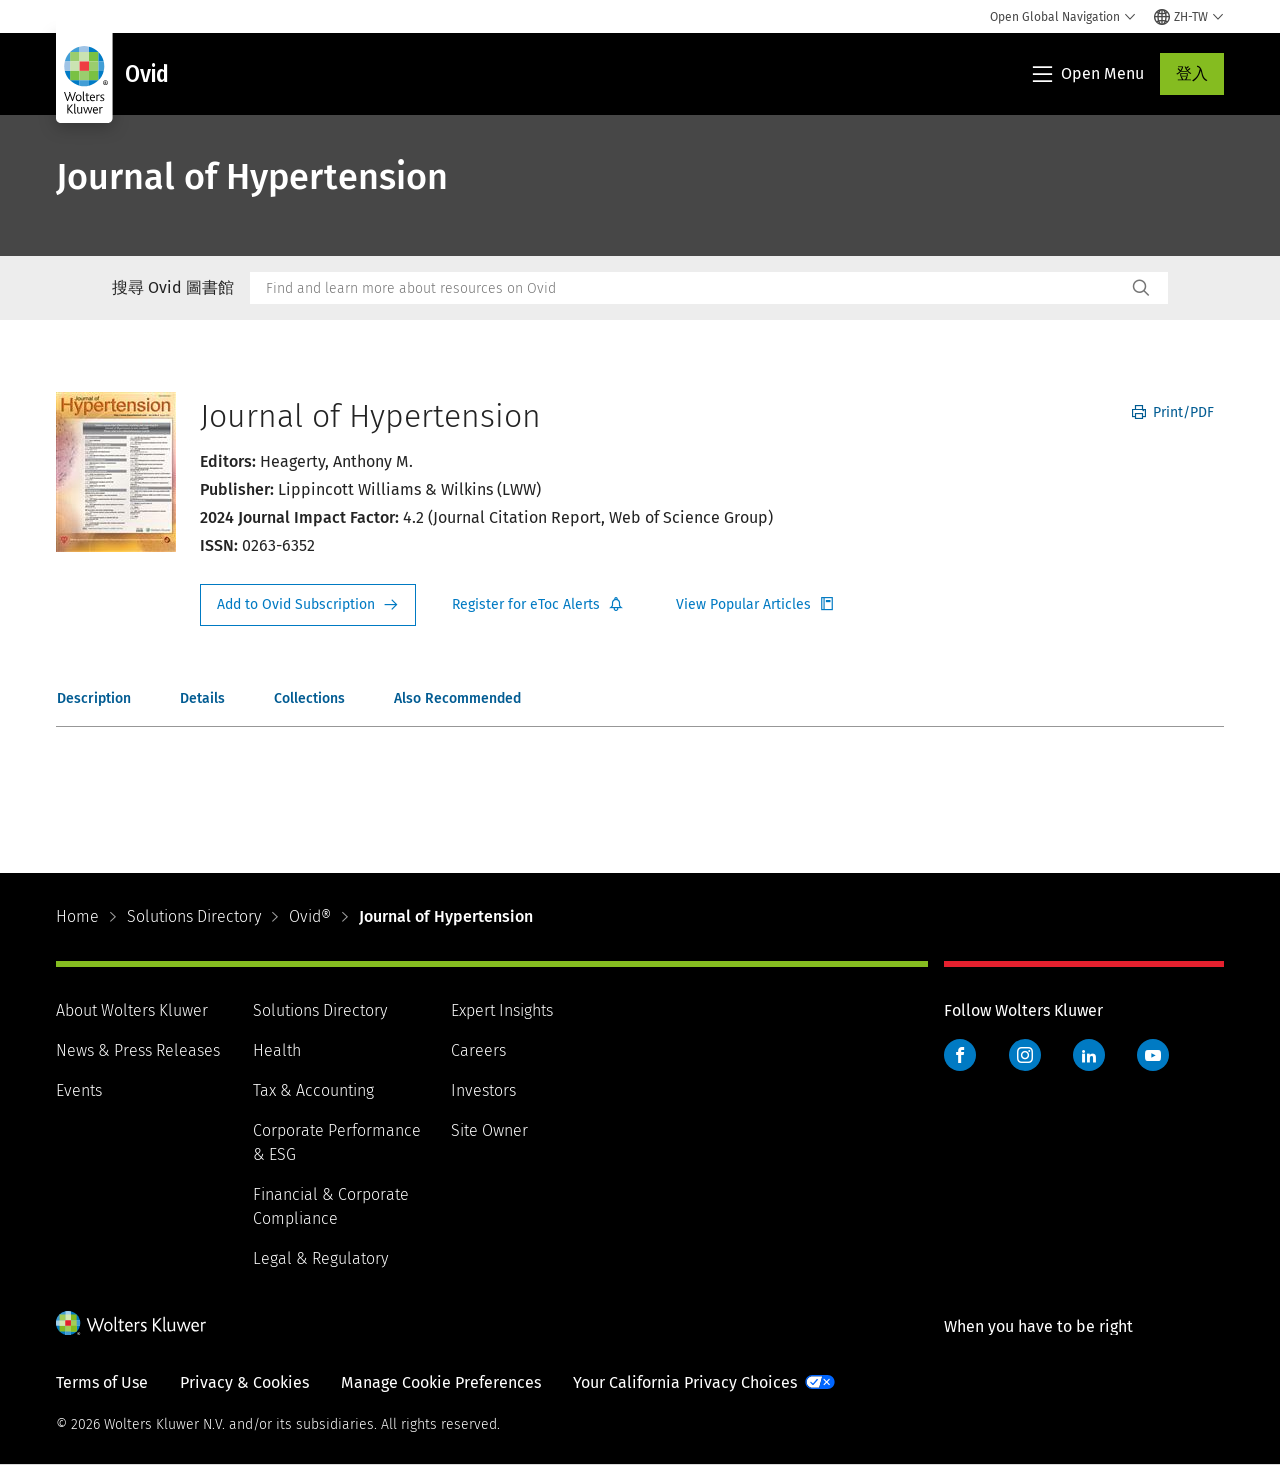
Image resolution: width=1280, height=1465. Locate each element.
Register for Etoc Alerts (538, 605)
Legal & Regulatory (320, 1258)
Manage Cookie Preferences (441, 1382)
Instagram (1025, 1055)
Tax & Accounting (313, 1090)
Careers (478, 1050)
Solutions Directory (194, 916)
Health (277, 1050)
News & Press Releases (138, 1050)
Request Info (308, 605)
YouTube (1153, 1055)
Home (77, 916)
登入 (1192, 73)
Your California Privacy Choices (685, 1382)
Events (79, 1090)
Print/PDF (1173, 412)
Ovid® (310, 916)
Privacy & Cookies (244, 1382)
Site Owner (489, 1130)
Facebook (960, 1055)
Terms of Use (102, 1382)
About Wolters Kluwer (132, 1010)
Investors (483, 1090)
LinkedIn (1089, 1055)
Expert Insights (502, 1010)
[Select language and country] (1189, 17)
